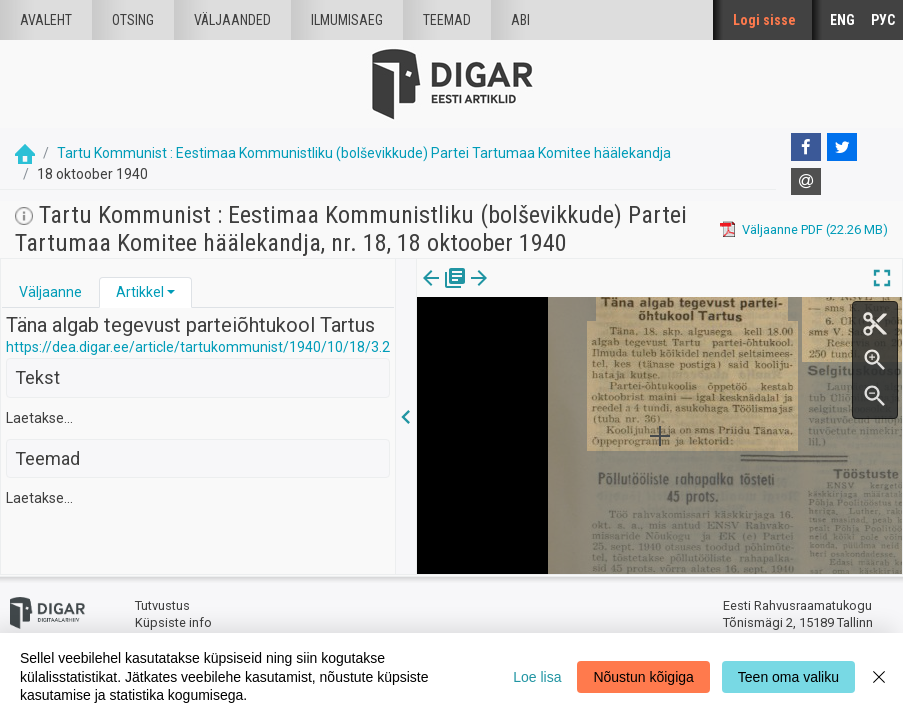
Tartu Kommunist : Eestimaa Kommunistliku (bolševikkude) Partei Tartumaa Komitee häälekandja (364, 153)
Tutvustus (162, 605)
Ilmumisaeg (347, 20)
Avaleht (46, 20)
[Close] (879, 676)
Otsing (133, 20)
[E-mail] (806, 182)
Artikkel (140, 292)
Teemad (447, 20)
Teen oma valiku (788, 677)
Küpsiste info (173, 622)
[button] (171, 292)
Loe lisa (537, 677)
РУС (883, 20)
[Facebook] (806, 147)
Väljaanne (50, 292)
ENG (842, 20)
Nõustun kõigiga (643, 677)
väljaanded (232, 20)
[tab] (50, 292)
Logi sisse (764, 20)
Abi (520, 20)
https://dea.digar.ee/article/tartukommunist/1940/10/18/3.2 (198, 347)
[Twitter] (842, 147)
